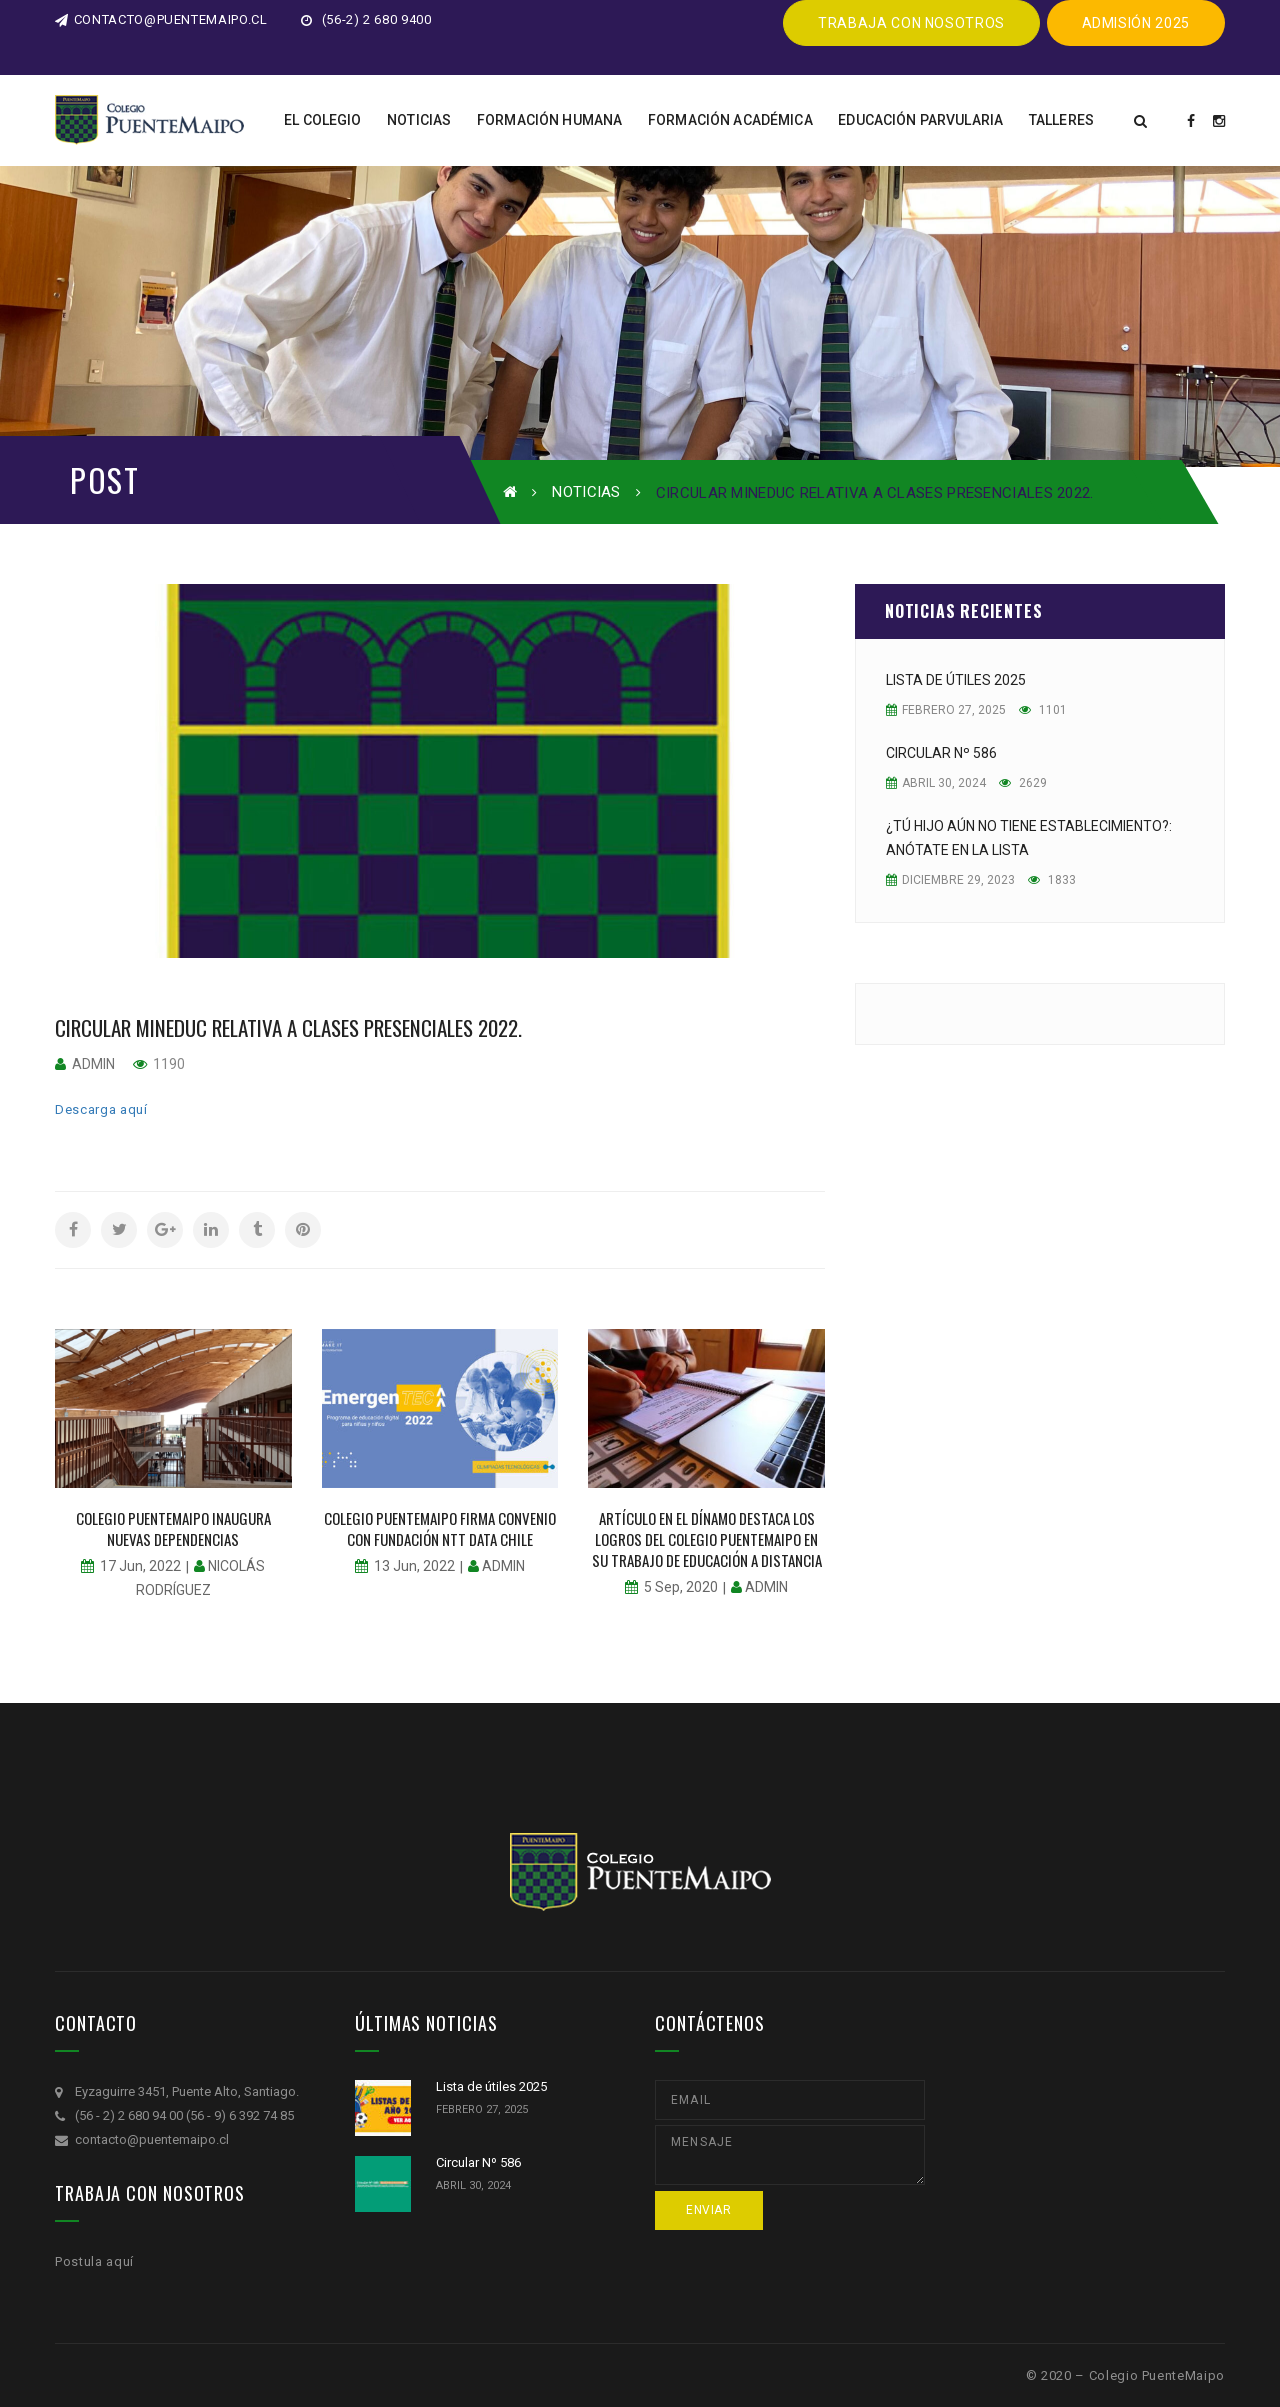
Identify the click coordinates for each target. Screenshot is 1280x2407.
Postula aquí (94, 2261)
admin (93, 1064)
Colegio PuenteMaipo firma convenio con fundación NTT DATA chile (440, 1528)
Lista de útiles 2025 (956, 680)
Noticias (586, 492)
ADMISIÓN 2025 (1136, 23)
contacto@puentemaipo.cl (161, 19)
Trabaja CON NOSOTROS (911, 23)
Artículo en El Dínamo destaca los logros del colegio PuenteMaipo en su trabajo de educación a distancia (707, 1539)
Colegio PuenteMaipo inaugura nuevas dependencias (173, 1528)
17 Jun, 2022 (140, 1566)
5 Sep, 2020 (681, 1587)
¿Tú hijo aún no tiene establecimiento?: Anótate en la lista (1029, 838)
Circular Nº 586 (941, 753)
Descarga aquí (101, 1109)
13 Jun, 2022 (414, 1566)
